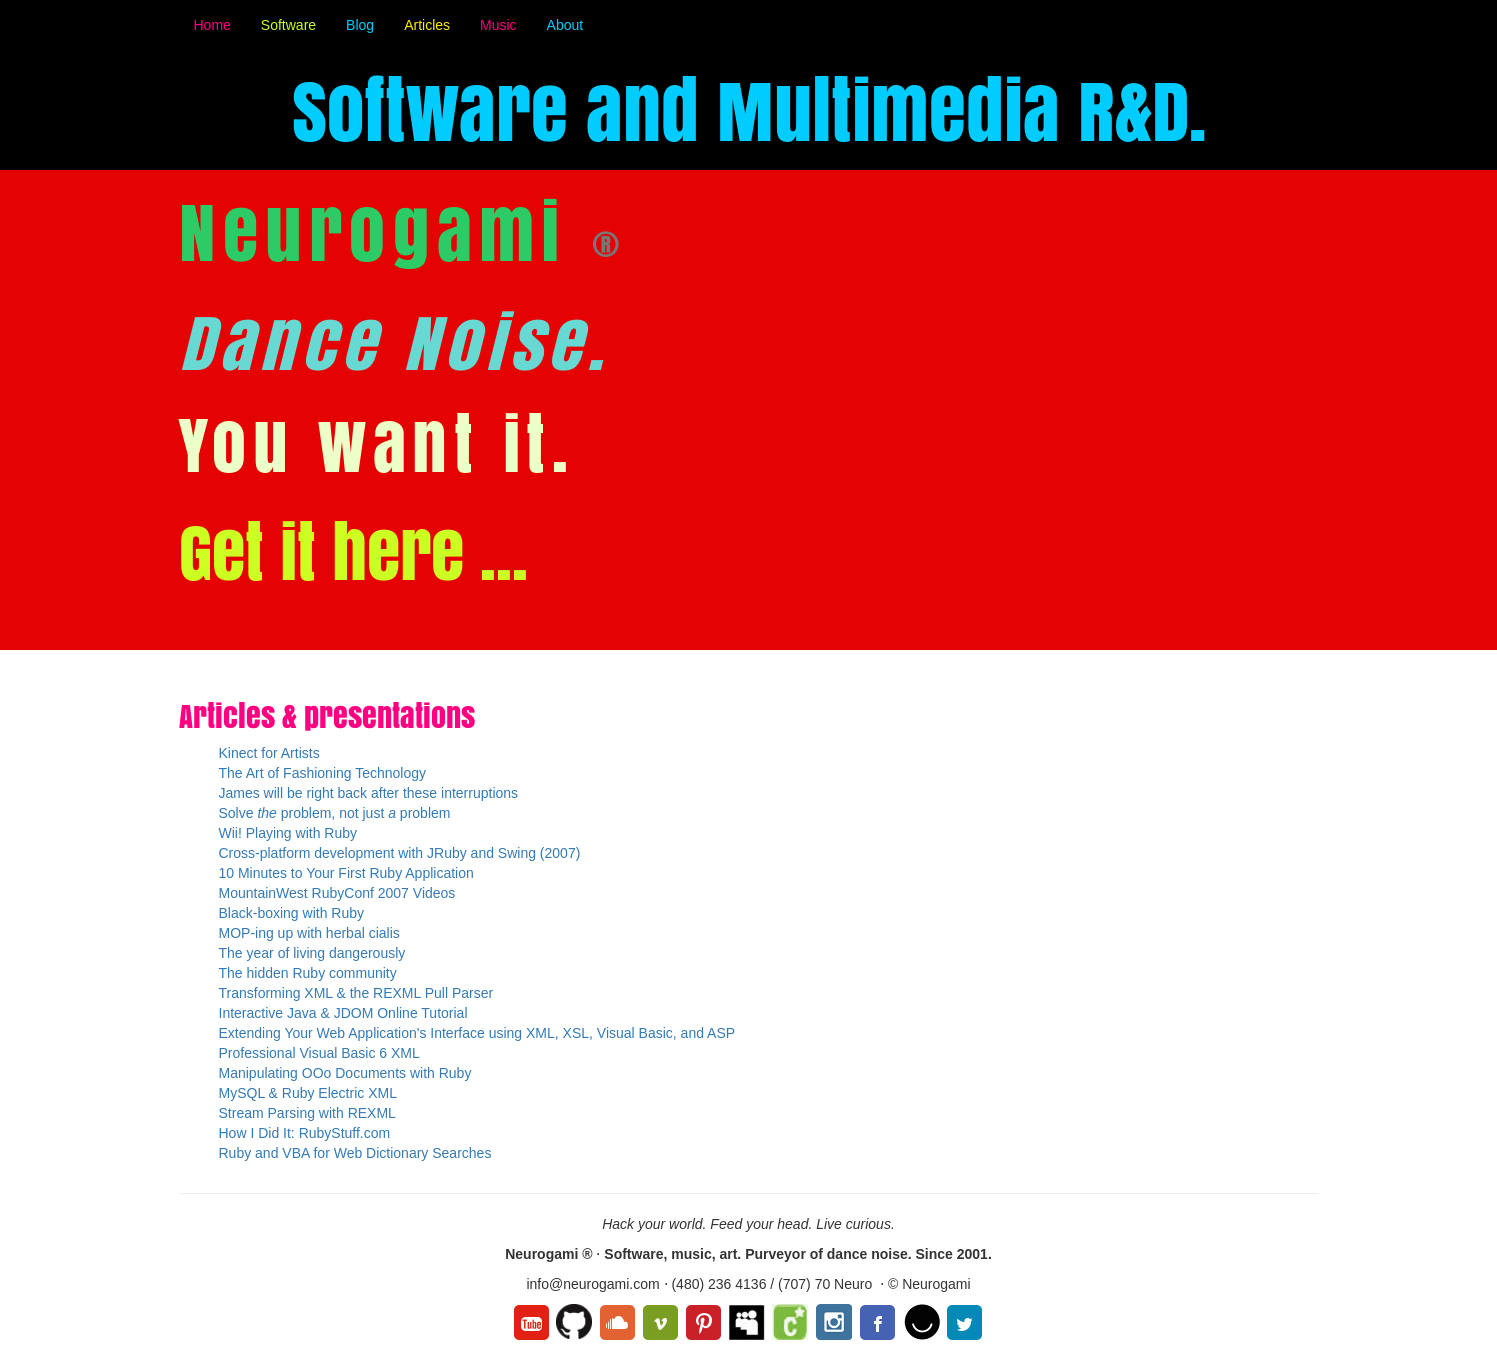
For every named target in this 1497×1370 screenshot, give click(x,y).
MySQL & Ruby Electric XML (308, 1093)
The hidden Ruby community (308, 973)
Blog (360, 25)
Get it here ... (353, 552)
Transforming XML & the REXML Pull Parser (356, 993)
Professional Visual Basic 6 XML (319, 1053)
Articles (427, 25)
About (565, 25)
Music (498, 25)
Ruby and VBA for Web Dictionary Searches (355, 1153)
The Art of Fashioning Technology (323, 773)
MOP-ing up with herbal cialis (309, 933)
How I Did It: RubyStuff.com (305, 1133)
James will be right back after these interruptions (369, 793)
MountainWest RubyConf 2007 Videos (337, 893)
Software (288, 25)
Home (212, 25)
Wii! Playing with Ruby (288, 833)
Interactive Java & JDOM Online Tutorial (343, 1013)
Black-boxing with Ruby (292, 913)
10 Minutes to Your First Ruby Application (346, 873)
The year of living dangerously (312, 953)
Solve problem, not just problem (335, 813)
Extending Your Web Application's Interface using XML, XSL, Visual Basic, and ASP (477, 1033)
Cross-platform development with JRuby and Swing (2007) (400, 853)
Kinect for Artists (269, 753)
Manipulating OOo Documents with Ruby (345, 1073)
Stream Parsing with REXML (307, 1113)
